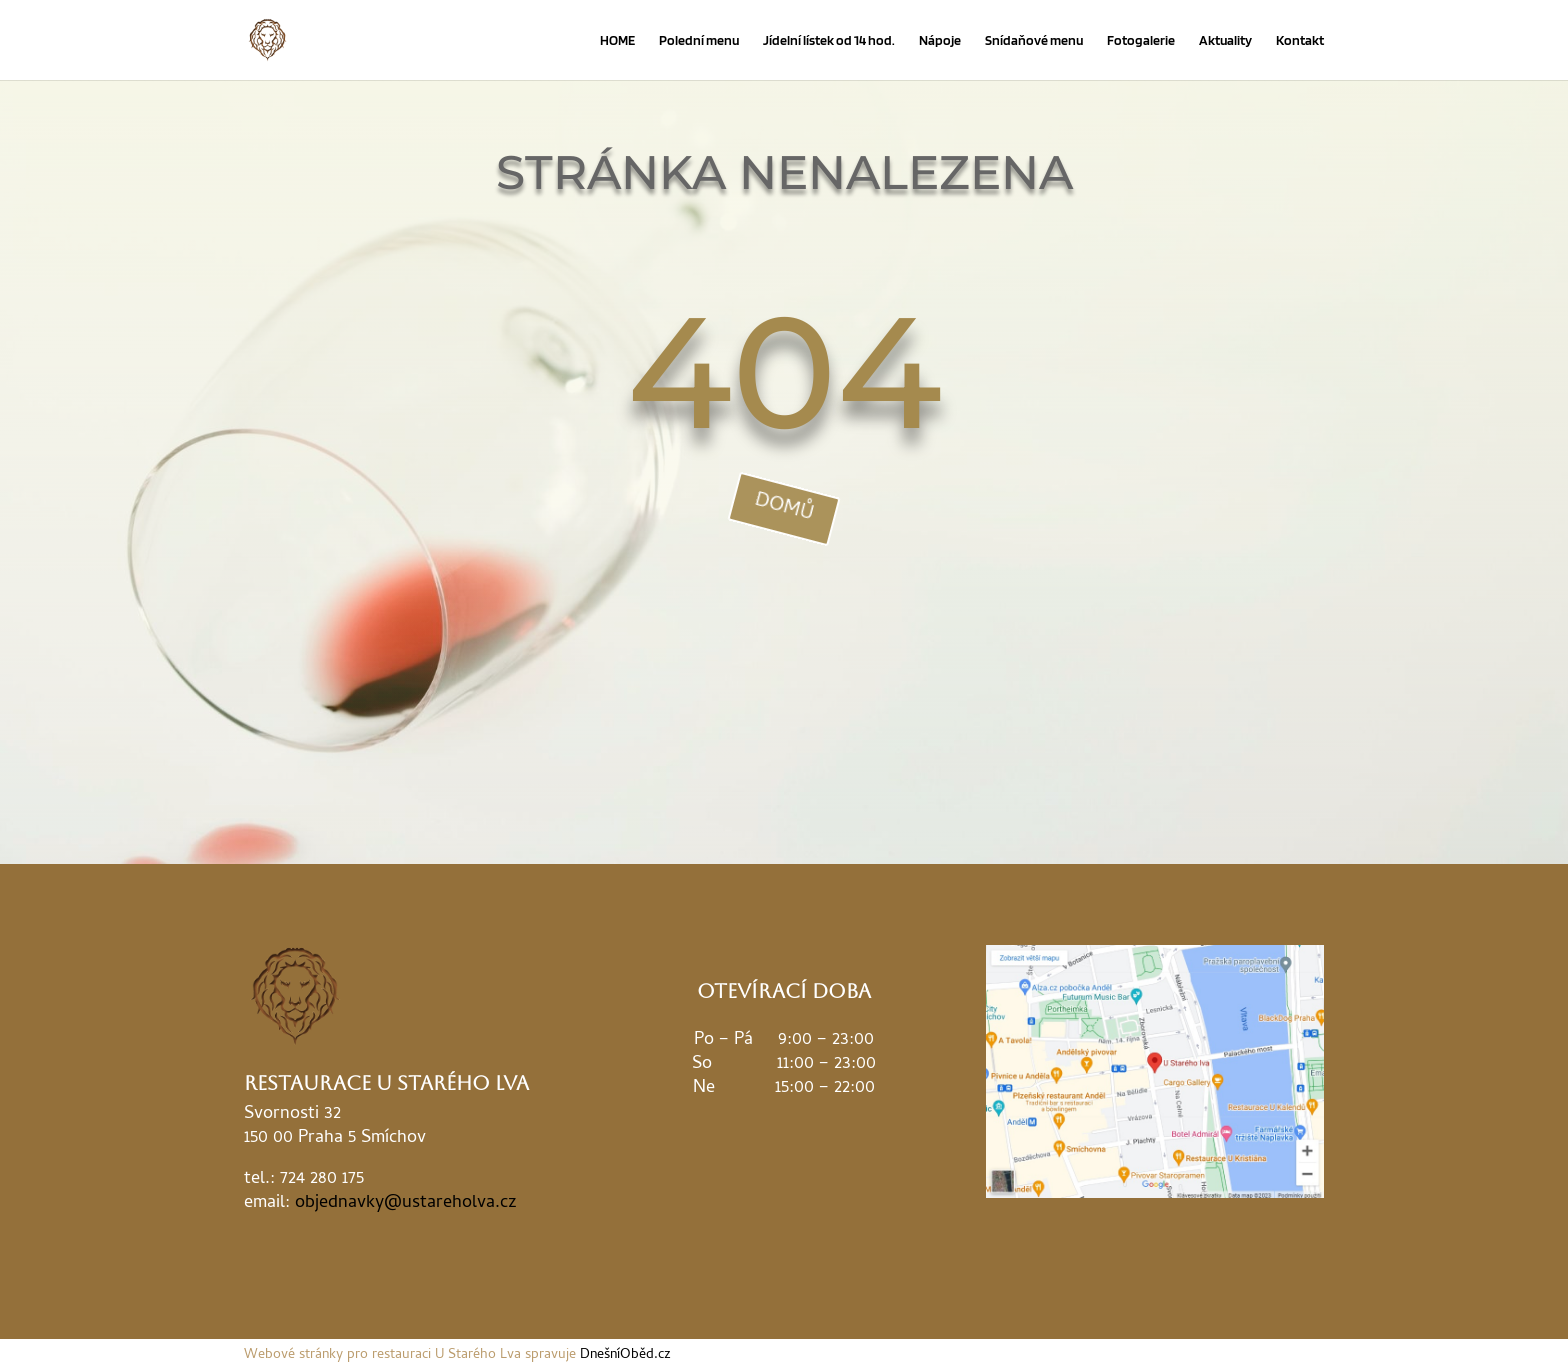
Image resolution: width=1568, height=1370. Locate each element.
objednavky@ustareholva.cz (406, 1203)
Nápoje (940, 40)
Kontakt (1300, 40)
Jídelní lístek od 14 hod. (829, 40)
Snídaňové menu (1034, 40)
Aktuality (1225, 40)
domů (784, 508)
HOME (617, 40)
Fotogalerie (1141, 40)
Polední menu (699, 40)
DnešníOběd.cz (625, 1355)
